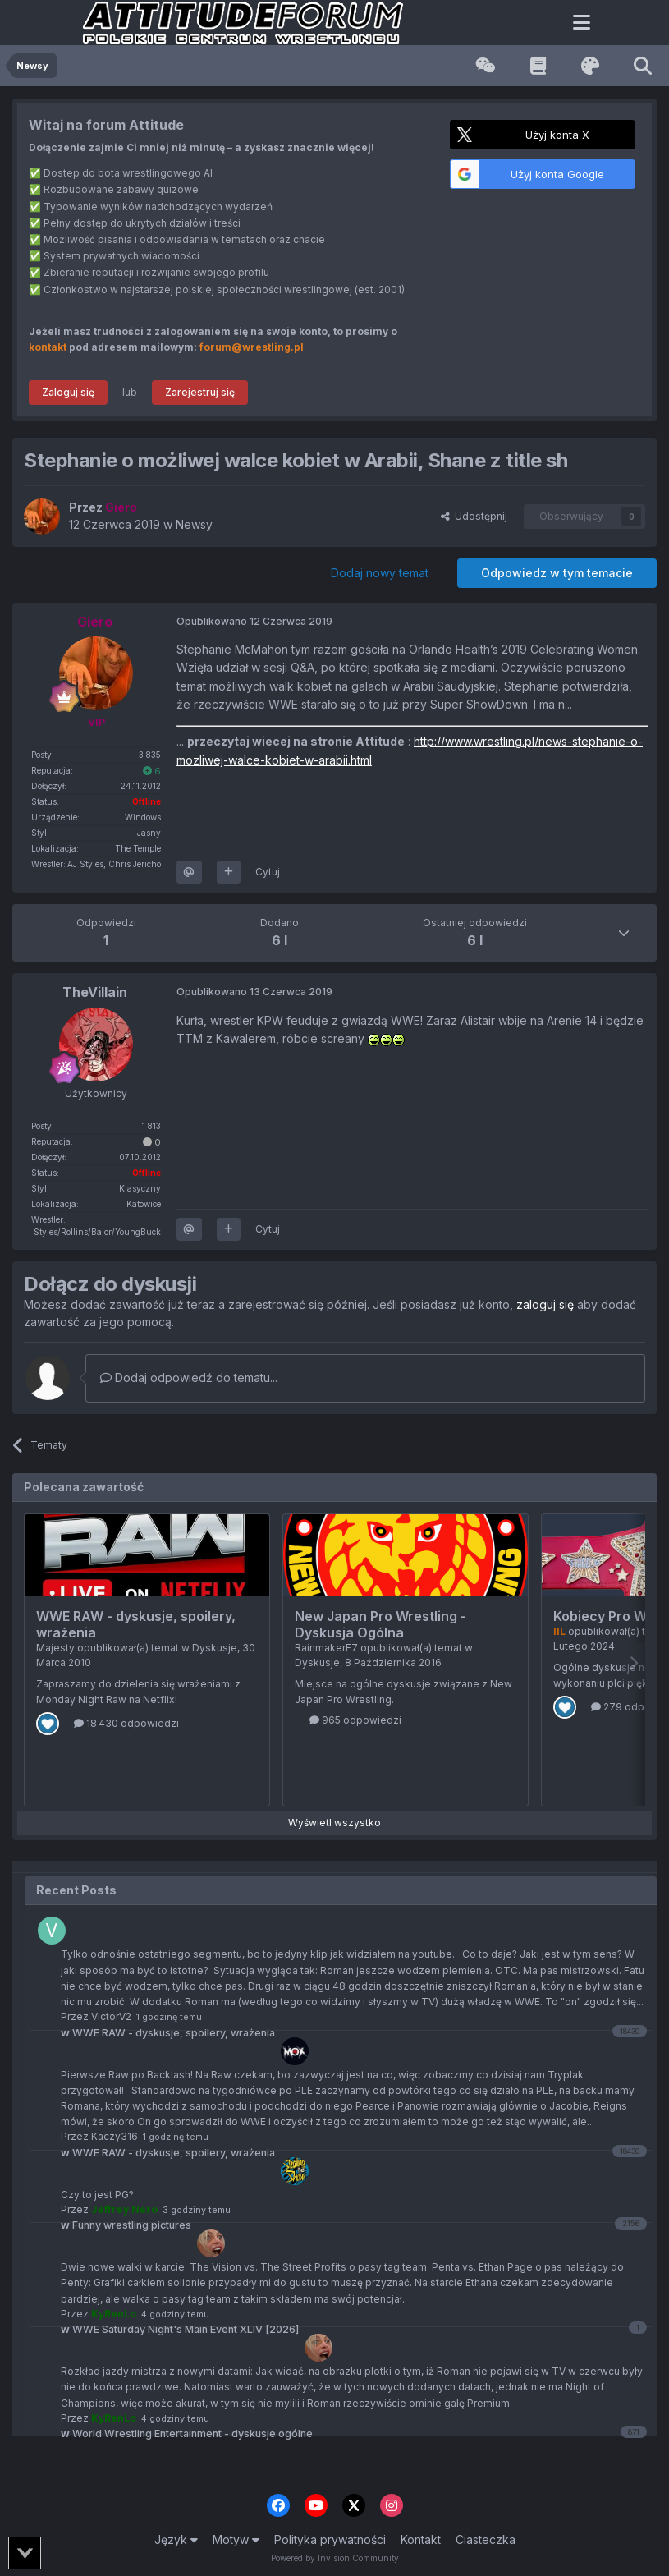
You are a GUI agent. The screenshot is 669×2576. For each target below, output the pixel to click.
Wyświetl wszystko (334, 1822)
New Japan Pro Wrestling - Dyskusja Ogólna (380, 1624)
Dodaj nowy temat (379, 573)
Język (176, 2539)
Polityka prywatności (330, 2539)
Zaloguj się (68, 392)
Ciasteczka (485, 2539)
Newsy (194, 524)
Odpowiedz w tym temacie (557, 573)
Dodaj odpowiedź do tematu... (188, 1377)
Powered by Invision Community (335, 2558)
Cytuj (267, 872)
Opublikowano (254, 621)
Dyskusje (214, 1648)
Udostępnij (474, 516)
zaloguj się (545, 1304)
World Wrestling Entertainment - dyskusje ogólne (187, 2433)
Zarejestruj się (200, 392)
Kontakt (421, 2539)
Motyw (236, 2539)
